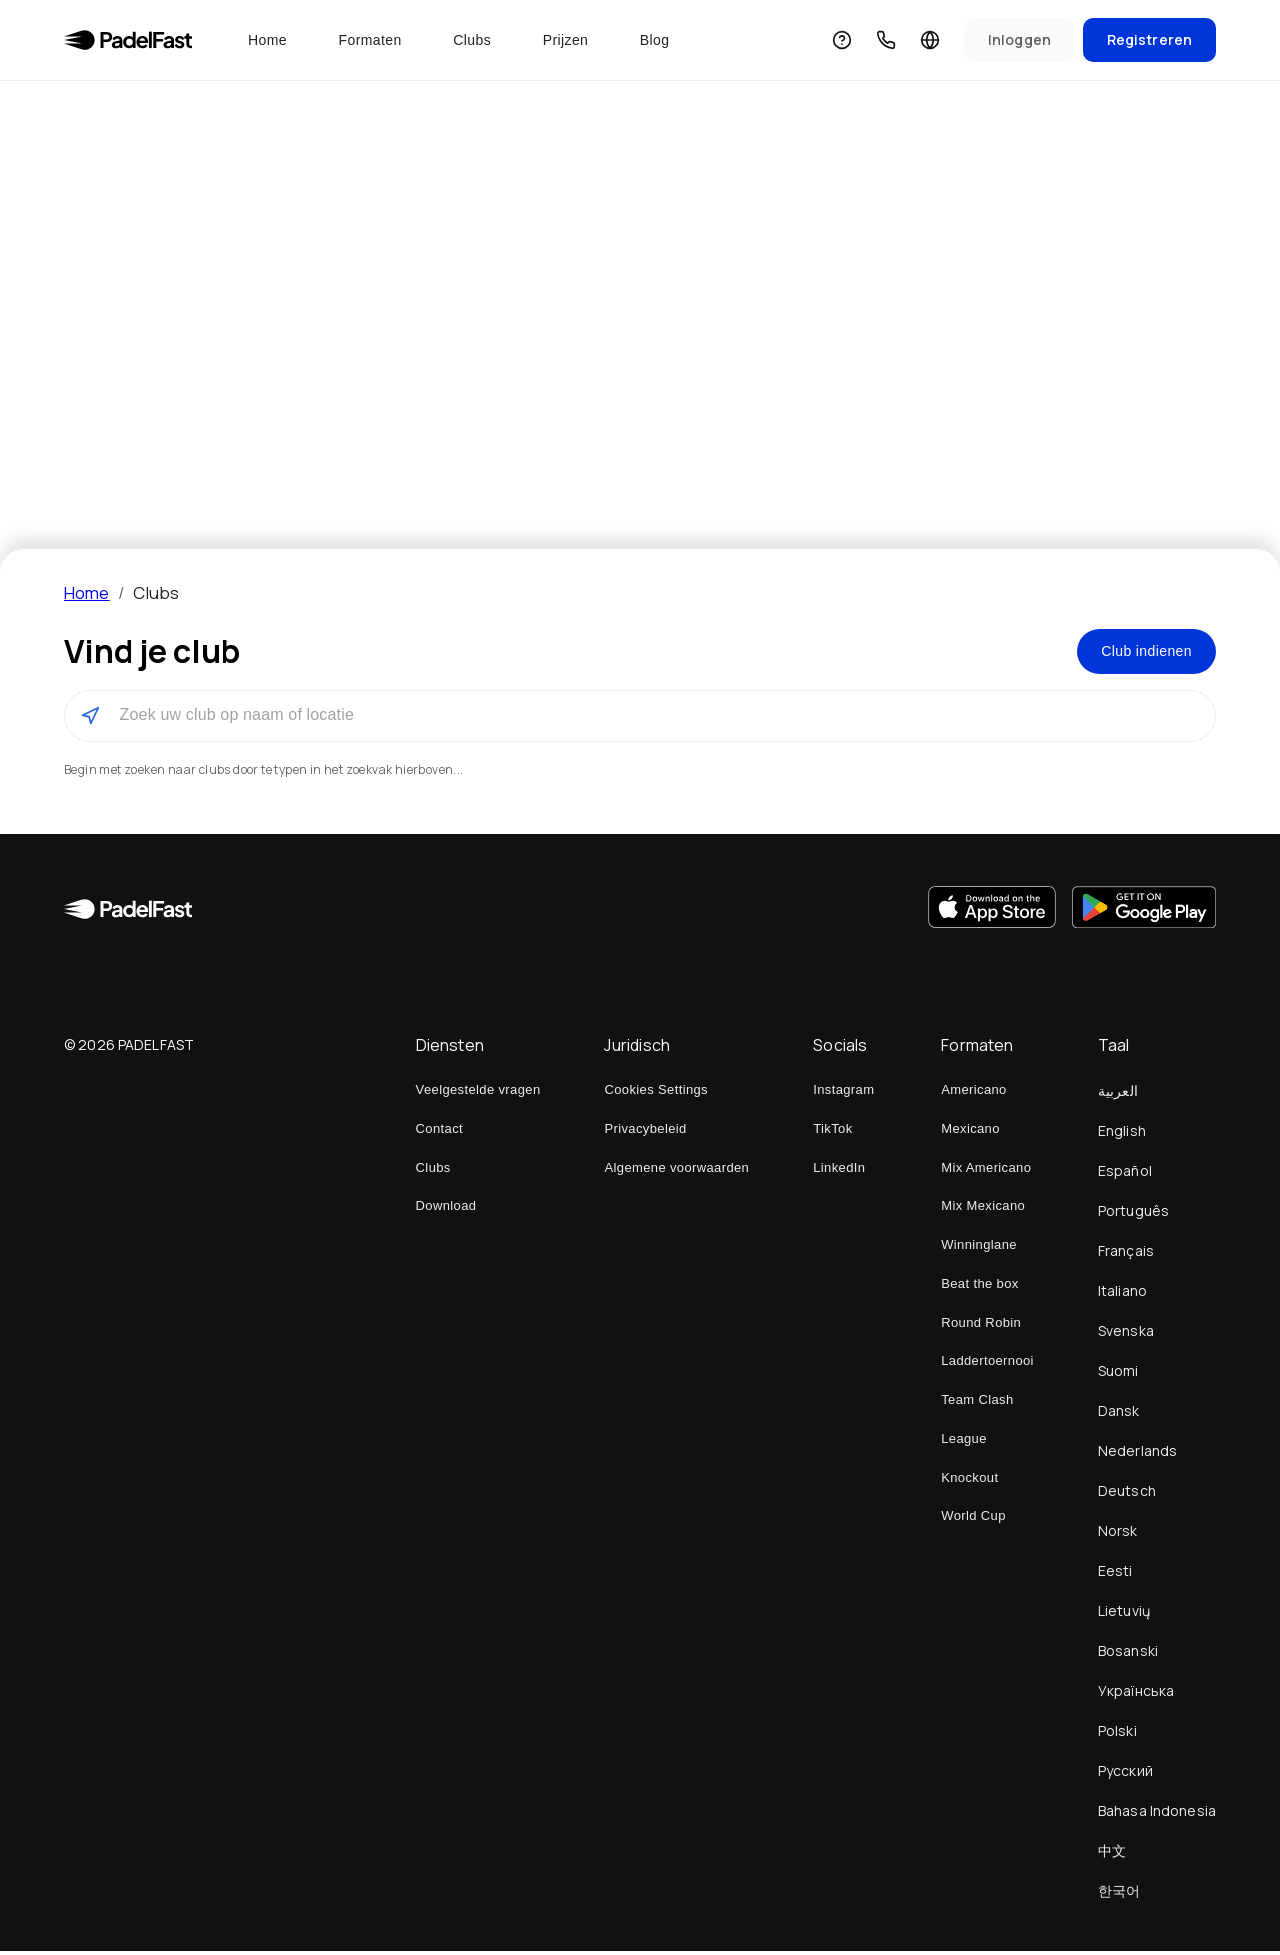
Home (267, 40)
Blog (655, 40)
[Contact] (886, 40)
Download (446, 1209)
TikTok (832, 1132)
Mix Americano (986, 1171)
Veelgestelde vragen (478, 1093)
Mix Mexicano (983, 1209)
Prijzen (566, 40)
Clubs (472, 40)
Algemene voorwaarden (676, 1171)
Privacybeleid (645, 1132)
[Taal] (930, 40)
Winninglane (979, 1248)
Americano (973, 1093)
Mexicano (970, 1132)
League (964, 1442)
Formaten (370, 40)
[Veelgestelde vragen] (842, 40)
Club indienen (1138, 653)
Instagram (843, 1093)
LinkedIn (839, 1171)
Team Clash (977, 1403)
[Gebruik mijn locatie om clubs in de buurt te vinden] (90, 720)
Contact (439, 1132)
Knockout (969, 1481)
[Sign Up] (1149, 40)
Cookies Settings (656, 1093)
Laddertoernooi (987, 1364)
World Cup (973, 1519)
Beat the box (979, 1287)
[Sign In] (1019, 40)
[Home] (128, 40)
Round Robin (981, 1326)
